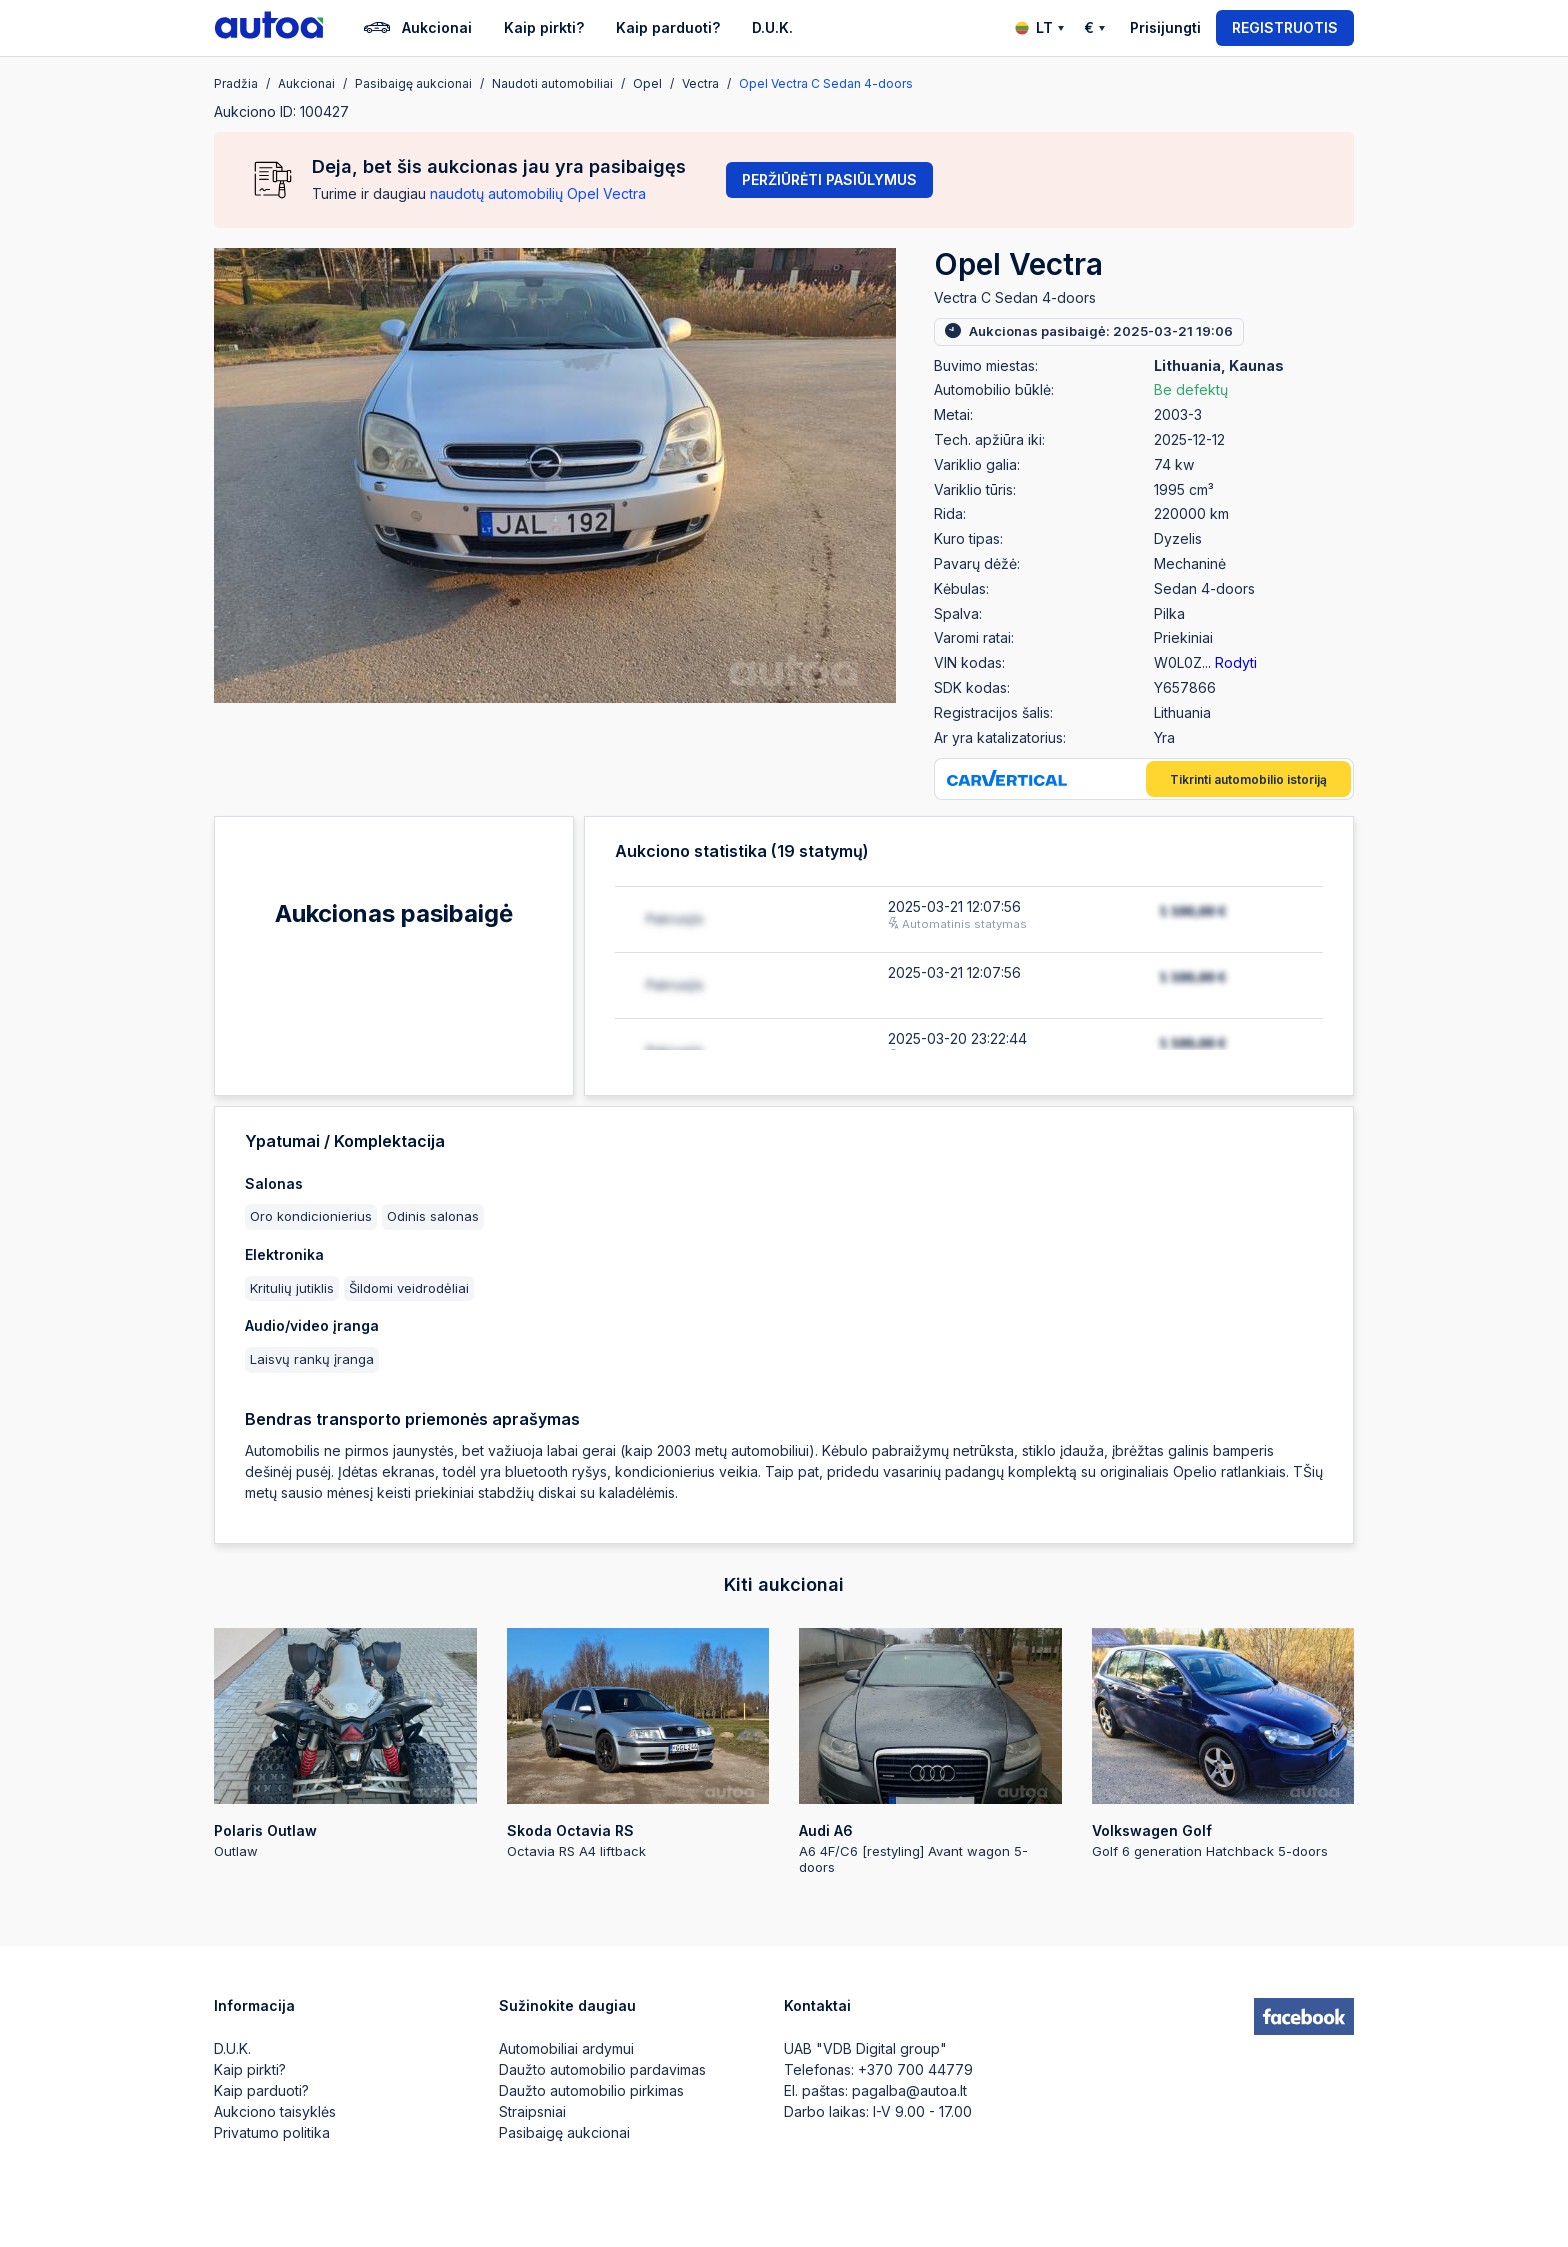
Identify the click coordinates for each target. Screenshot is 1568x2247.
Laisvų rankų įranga (312, 1359)
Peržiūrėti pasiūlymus (829, 179)
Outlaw (345, 1743)
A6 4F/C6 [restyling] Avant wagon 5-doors (930, 1751)
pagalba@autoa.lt (909, 2090)
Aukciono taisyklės (275, 2111)
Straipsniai (532, 2111)
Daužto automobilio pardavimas (602, 2069)
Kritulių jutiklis (292, 1288)
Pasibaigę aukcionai (564, 2132)
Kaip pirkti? (544, 27)
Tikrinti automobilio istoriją (1248, 779)
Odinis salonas (433, 1216)
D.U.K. (772, 27)
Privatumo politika (272, 2132)
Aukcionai (418, 28)
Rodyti (1236, 662)
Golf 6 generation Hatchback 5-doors (1223, 1743)
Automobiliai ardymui (566, 2048)
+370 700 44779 (915, 2069)
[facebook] (1304, 2017)
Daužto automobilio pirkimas (591, 2090)
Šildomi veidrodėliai (409, 1288)
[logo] (269, 28)
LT (1039, 27)
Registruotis (1285, 27)
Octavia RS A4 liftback (638, 1743)
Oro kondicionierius (311, 1216)
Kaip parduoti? (668, 27)
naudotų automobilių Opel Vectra (538, 193)
